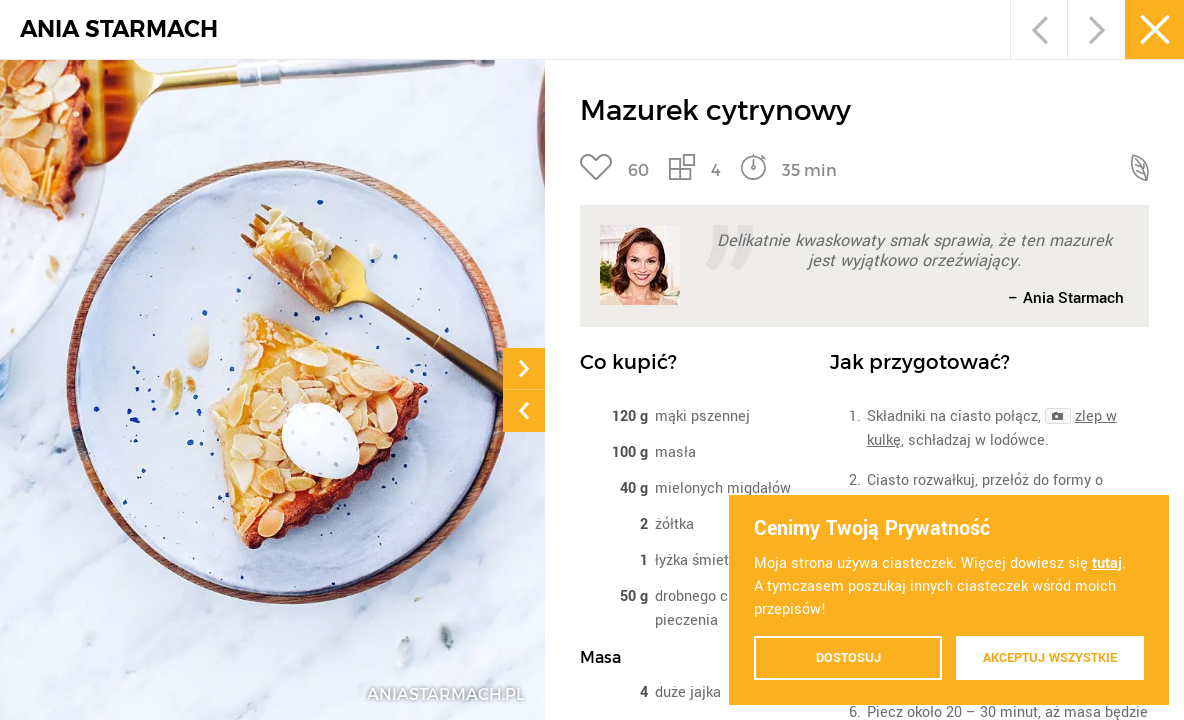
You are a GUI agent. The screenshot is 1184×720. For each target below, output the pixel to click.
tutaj (1107, 563)
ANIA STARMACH (119, 29)
